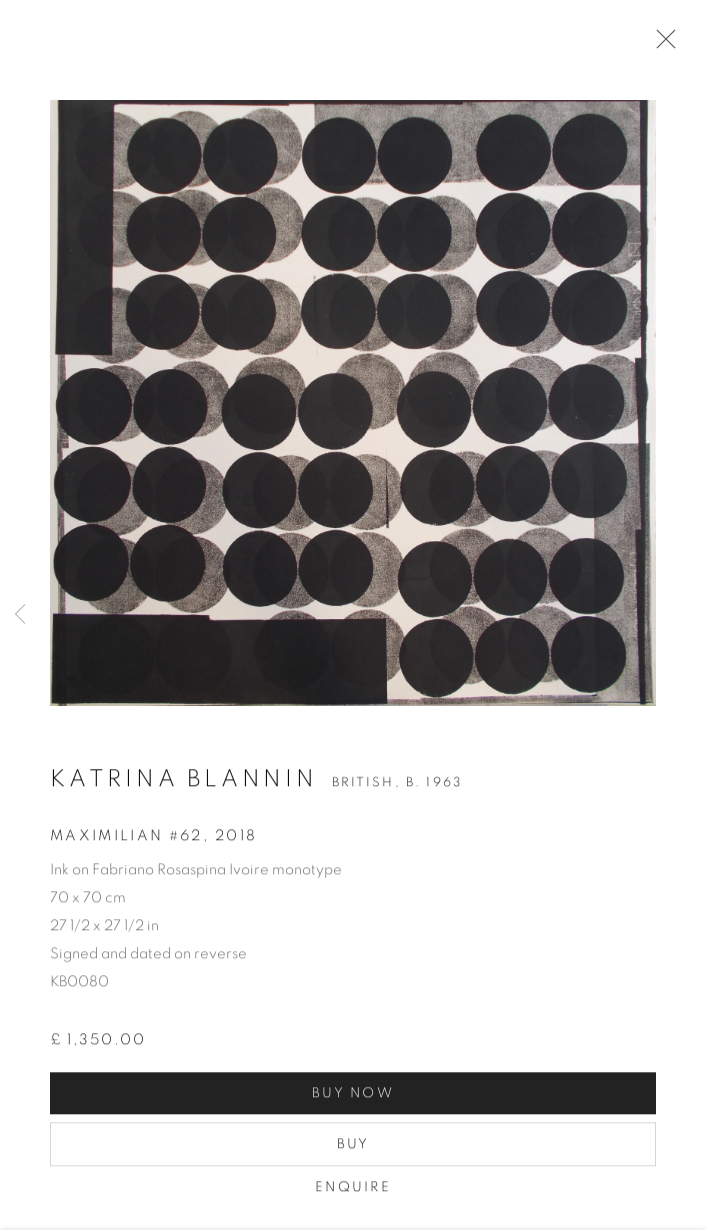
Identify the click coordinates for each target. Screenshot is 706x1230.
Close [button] (661, 45)
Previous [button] (20, 615)
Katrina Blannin (184, 782)
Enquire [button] (353, 1190)
